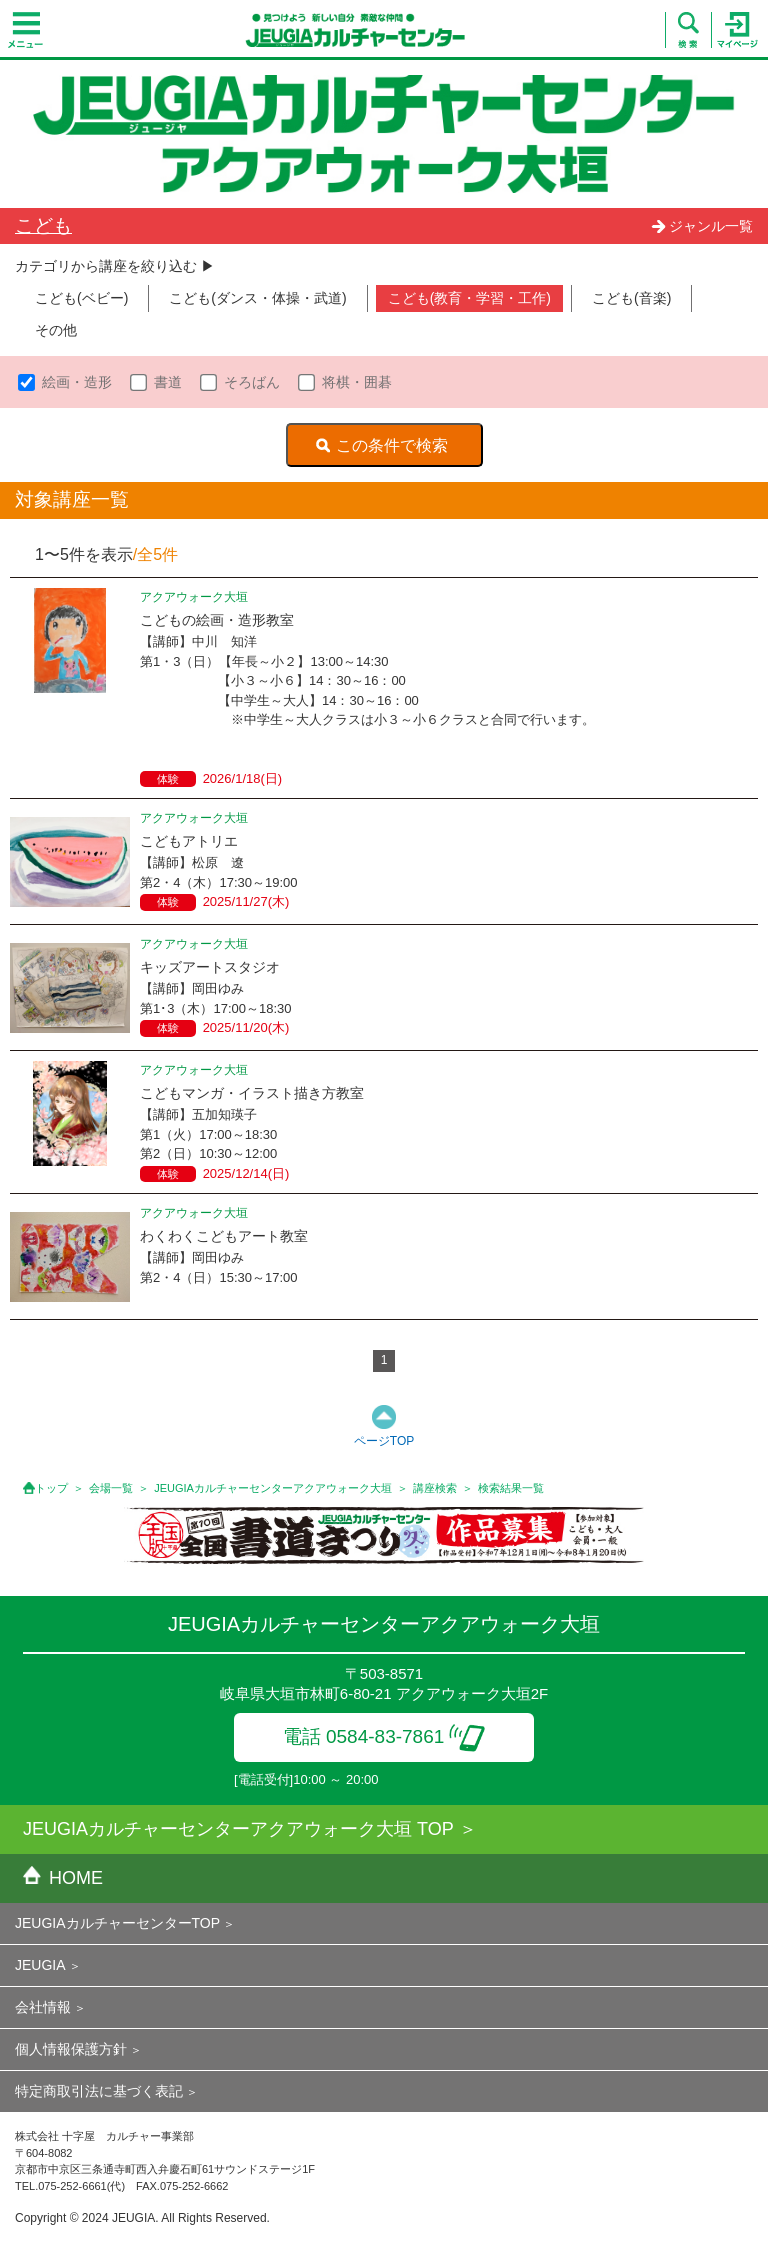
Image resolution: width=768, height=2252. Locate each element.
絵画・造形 (77, 382)
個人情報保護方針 (71, 2049)
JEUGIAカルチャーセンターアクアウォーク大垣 (273, 1488)
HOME (63, 1878)
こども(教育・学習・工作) (469, 298)
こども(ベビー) (81, 298)
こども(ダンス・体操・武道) (257, 298)
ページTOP (384, 1441)
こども (43, 225)
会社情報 (43, 2007)
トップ (51, 1488)
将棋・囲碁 (357, 382)
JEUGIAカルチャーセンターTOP (117, 1923)
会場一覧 (111, 1488)
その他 (56, 330)
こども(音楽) (631, 298)
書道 (168, 382)
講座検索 (435, 1488)
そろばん (252, 382)
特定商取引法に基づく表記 (99, 2091)
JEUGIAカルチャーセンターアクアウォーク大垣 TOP (238, 1829)
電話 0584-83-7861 (384, 1736)
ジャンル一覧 (702, 226)
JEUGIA (40, 1965)
